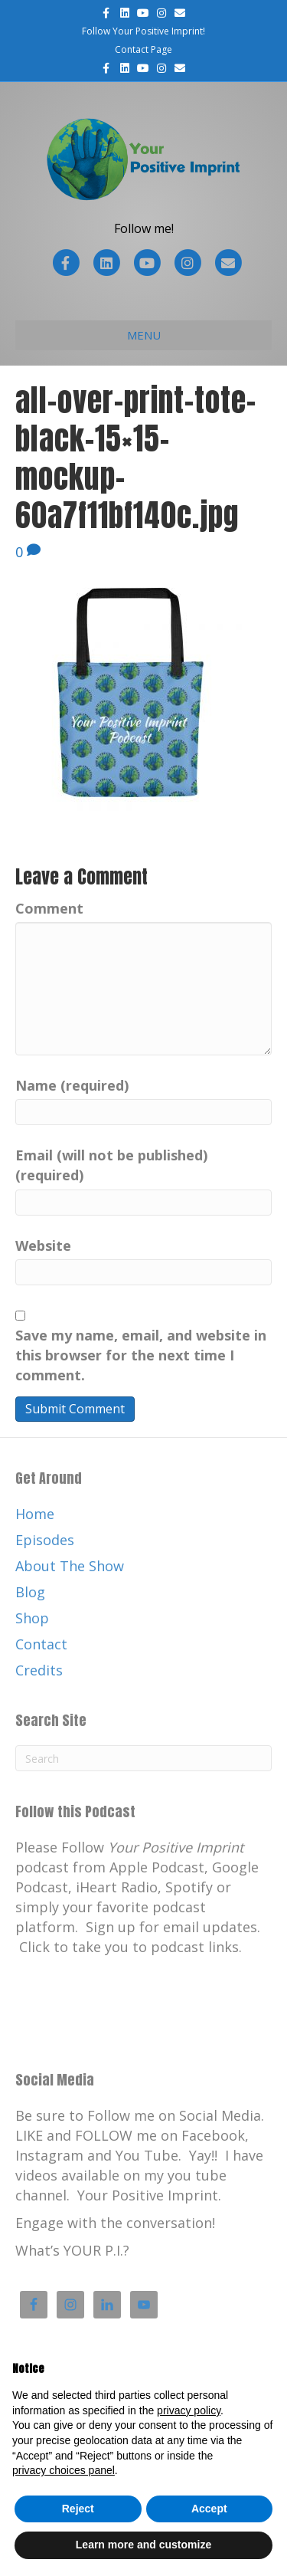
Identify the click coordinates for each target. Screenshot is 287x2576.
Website (43, 1245)
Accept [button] (209, 2508)
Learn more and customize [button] (143, 2544)
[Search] (143, 1758)
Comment (49, 908)
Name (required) (72, 1085)
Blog (30, 1592)
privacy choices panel (63, 2470)
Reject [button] (78, 2508)
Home (34, 1514)
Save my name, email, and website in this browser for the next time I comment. (140, 1355)
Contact (41, 1644)
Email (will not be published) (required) (111, 1165)
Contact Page (143, 49)
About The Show (69, 1566)
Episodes (44, 1540)
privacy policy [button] (188, 2410)
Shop (32, 1618)
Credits (39, 1670)
